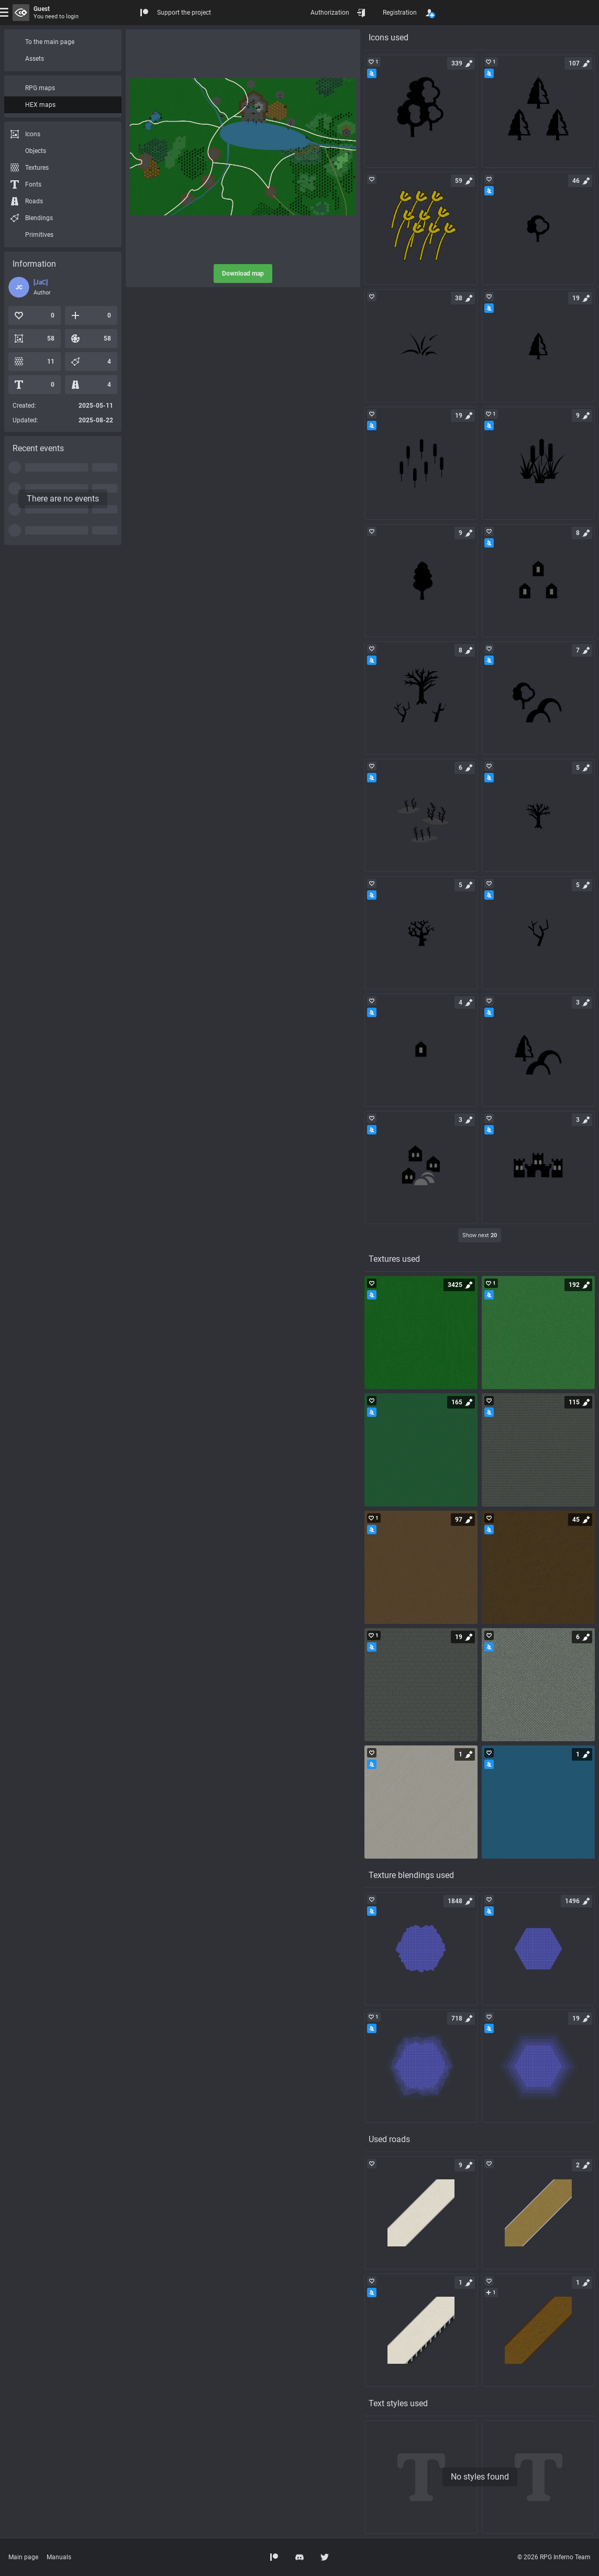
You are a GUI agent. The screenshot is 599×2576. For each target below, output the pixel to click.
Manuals (59, 2557)
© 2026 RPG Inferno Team (554, 2557)
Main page (23, 2557)
